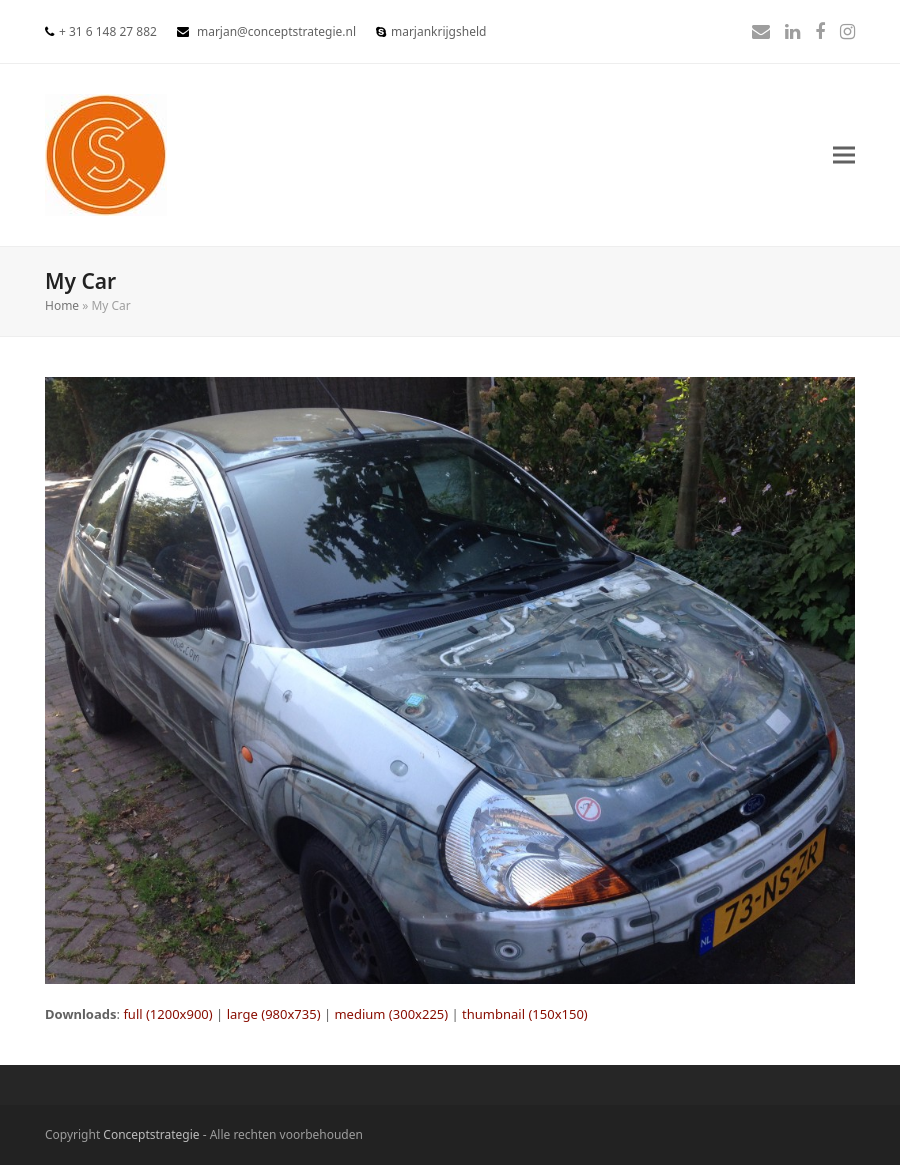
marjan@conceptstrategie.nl (276, 31)
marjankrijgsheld (438, 31)
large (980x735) (274, 1014)
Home (62, 305)
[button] (844, 155)
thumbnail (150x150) (525, 1014)
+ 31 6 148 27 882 (108, 31)
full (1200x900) (167, 1014)
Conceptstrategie (151, 1134)
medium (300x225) (391, 1014)
